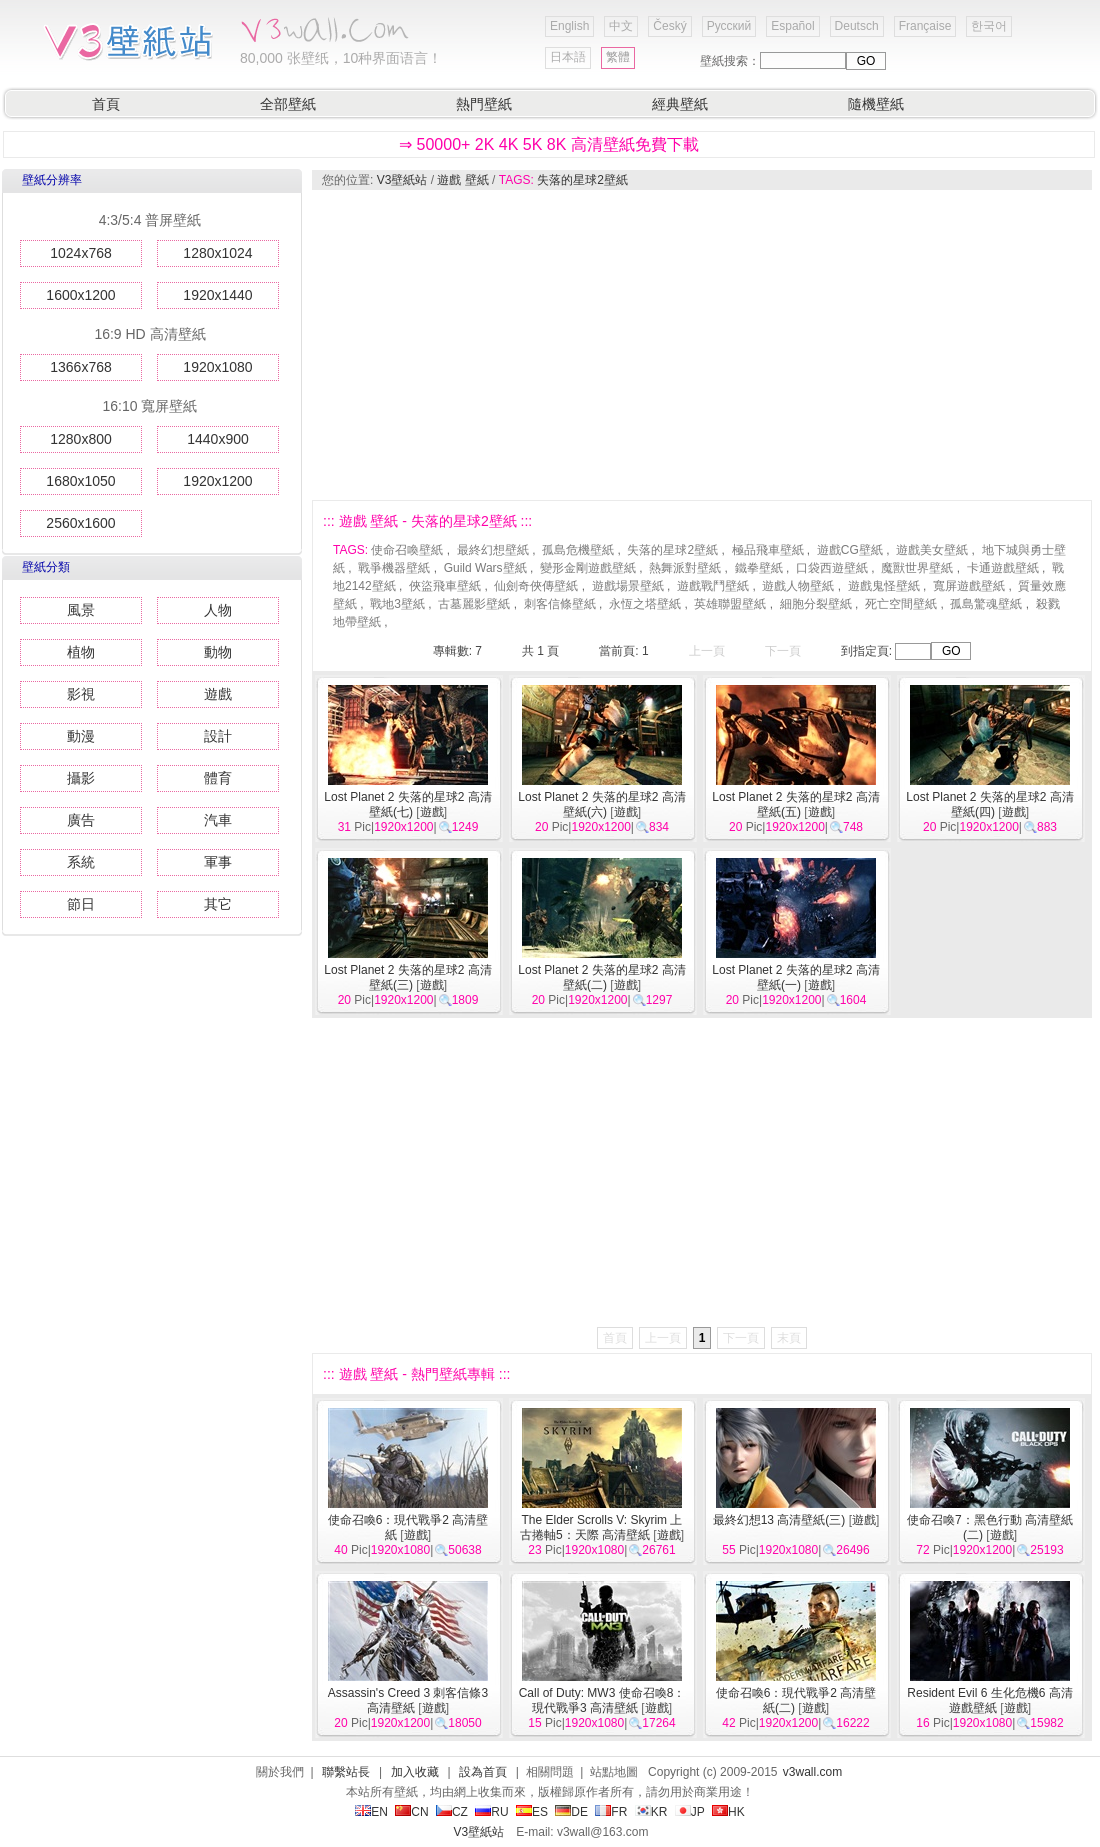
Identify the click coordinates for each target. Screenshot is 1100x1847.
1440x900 (218, 439)
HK (728, 1812)
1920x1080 (217, 367)
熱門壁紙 (484, 104)
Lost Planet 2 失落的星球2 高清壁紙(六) (601, 804)
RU (491, 1812)
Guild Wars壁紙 (485, 568)
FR (611, 1812)
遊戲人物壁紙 (798, 586)
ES (532, 1812)
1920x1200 (217, 481)
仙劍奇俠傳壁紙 (536, 586)
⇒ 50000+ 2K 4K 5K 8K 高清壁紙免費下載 (549, 144)
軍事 (218, 862)
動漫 (81, 736)
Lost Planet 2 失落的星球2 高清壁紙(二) (601, 977)
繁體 (618, 57)
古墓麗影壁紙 (474, 604)
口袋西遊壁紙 (832, 568)
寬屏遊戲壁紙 (969, 586)
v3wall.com (812, 1772)
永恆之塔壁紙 (645, 604)
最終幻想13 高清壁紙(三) (779, 1520)
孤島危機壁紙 (578, 550)
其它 (218, 904)
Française (925, 26)
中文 (621, 26)
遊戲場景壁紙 (628, 586)
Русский (729, 26)
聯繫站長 (346, 1772)
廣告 (81, 820)
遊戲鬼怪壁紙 (884, 586)
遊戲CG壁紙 (850, 550)
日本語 (568, 57)
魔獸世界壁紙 (917, 568)
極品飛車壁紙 (768, 550)
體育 (218, 778)
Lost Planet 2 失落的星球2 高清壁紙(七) (407, 804)
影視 (81, 694)
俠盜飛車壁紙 (445, 586)
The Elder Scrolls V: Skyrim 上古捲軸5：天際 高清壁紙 (601, 1527)
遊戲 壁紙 (462, 180)
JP (690, 1812)
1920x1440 (217, 295)
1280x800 (81, 439)
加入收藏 (415, 1772)
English (569, 26)
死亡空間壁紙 (901, 604)
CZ (452, 1812)
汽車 (218, 820)
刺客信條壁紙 (560, 604)
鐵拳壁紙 (759, 568)
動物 (218, 652)
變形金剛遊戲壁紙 (588, 568)
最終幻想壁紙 (493, 550)
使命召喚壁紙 (407, 550)
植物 (81, 652)
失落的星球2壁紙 (582, 180)
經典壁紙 (680, 104)
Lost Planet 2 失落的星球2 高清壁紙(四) (989, 804)
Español (792, 26)
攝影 (81, 778)
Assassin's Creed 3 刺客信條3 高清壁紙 (408, 1700)
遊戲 (218, 694)
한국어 (989, 26)
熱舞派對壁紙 (685, 568)
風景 (81, 610)
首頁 (106, 104)
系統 (81, 862)
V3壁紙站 (402, 180)
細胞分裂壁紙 (816, 604)
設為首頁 (483, 1772)
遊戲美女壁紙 (932, 550)
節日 (81, 904)
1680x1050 (80, 481)
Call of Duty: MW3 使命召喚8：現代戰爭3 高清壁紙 (602, 1700)
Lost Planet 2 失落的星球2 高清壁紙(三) (407, 977)
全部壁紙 (288, 104)
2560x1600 (80, 523)
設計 (218, 736)
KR (651, 1812)
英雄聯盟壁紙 (730, 604)
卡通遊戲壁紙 (1003, 568)
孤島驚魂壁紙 (986, 604)
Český (669, 26)
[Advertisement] (680, 345)
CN (411, 1812)
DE (571, 1812)
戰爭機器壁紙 (394, 568)
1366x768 (81, 367)
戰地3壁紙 (397, 604)
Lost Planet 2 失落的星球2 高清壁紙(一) (795, 977)
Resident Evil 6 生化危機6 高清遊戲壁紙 (989, 1700)
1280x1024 (217, 253)
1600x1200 (80, 295)
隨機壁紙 (876, 104)
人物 (218, 610)
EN (371, 1812)
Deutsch (857, 26)
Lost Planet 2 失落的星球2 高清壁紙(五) (795, 804)
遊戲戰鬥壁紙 (713, 586)
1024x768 (81, 253)
